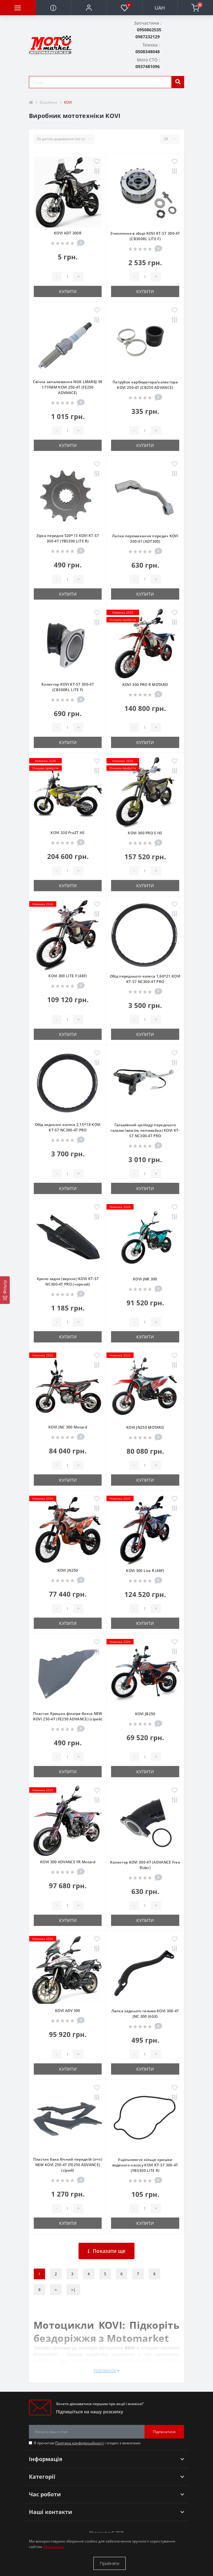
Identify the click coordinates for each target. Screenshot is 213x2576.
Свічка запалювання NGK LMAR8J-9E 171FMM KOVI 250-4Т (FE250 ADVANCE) (68, 387)
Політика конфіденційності (79, 2443)
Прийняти (109, 2563)
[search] (177, 82)
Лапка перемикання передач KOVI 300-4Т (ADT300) (145, 538)
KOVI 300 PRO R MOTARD (145, 684)
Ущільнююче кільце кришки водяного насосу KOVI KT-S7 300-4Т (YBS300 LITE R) (145, 2165)
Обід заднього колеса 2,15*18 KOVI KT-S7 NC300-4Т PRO (68, 1127)
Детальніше (54, 2546)
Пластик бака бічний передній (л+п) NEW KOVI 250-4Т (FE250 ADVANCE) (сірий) (67, 2165)
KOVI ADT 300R (68, 233)
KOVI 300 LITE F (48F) (67, 975)
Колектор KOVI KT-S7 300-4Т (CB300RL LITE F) (67, 687)
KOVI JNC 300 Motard (67, 1427)
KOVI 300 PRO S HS (145, 833)
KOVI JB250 (145, 1713)
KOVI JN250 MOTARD (145, 1427)
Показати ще (107, 2251)
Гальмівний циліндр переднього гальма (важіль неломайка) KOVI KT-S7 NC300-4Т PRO (145, 1130)
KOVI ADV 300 (67, 2010)
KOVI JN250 (68, 1570)
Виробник (49, 102)
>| (73, 2289)
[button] (88, 7)
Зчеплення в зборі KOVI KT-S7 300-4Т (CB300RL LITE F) (145, 236)
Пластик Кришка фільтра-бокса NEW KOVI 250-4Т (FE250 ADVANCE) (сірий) (68, 1716)
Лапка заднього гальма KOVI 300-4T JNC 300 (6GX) (145, 2013)
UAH (160, 8)
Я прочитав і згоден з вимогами (87, 2443)
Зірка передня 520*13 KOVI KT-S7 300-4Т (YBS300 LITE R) (67, 538)
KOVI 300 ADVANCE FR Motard (67, 1861)
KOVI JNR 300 (145, 1279)
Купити (68, 291)
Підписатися (164, 2431)
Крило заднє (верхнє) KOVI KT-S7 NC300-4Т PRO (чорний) (68, 1281)
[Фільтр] (5, 1290)
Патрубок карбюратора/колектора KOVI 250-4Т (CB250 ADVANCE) (145, 384)
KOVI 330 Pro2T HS (68, 832)
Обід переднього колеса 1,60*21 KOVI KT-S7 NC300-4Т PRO (145, 979)
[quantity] (67, 276)
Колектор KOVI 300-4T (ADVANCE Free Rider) (145, 1865)
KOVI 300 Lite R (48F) (145, 1570)
